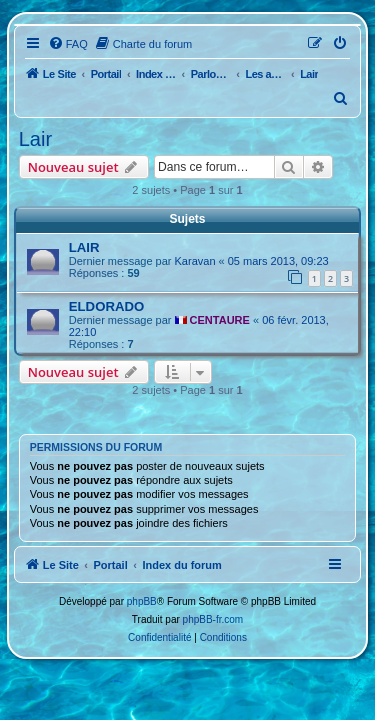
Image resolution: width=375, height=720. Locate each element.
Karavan (195, 261)
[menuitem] (68, 44)
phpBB (142, 601)
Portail (106, 74)
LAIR (84, 247)
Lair (35, 139)
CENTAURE (220, 320)
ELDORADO (106, 306)
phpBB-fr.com (213, 619)
